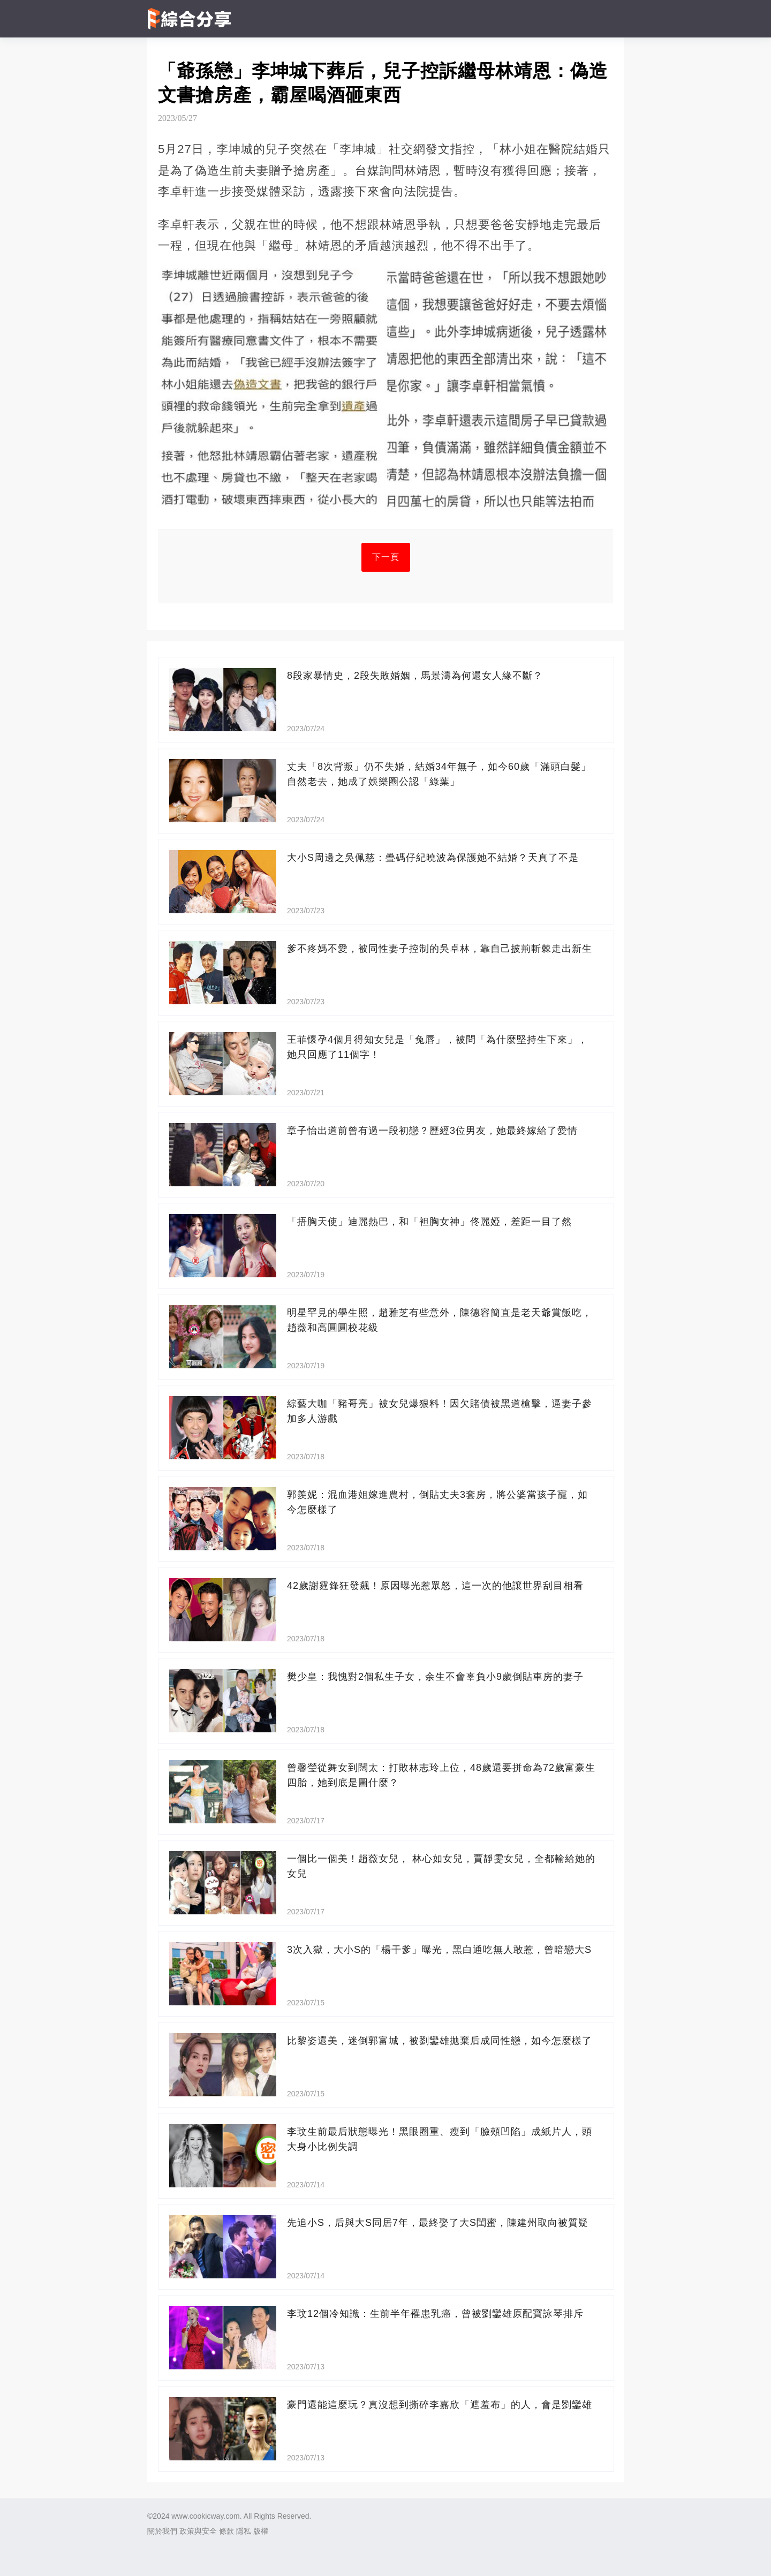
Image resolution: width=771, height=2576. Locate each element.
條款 (226, 2531)
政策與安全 (198, 2531)
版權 (260, 2531)
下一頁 (385, 557)
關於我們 (162, 2531)
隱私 (243, 2531)
